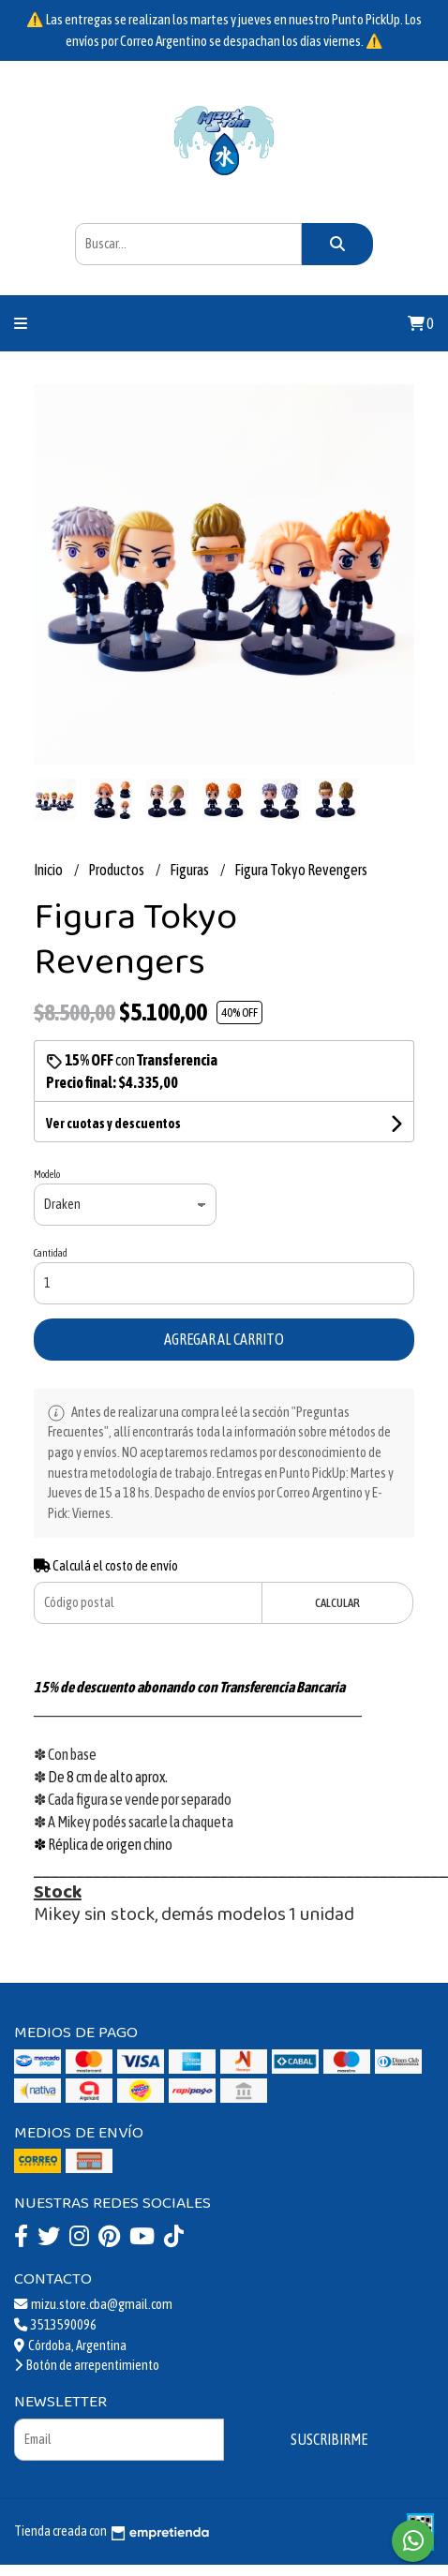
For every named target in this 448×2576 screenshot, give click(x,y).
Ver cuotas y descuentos (113, 1123)
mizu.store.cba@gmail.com (93, 2304)
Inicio (49, 869)
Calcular (337, 1603)
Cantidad (50, 1252)
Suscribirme (329, 2439)
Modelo (47, 1174)
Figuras (190, 869)
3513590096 (55, 2324)
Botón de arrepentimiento (86, 2365)
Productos (117, 869)
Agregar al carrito (224, 1339)
